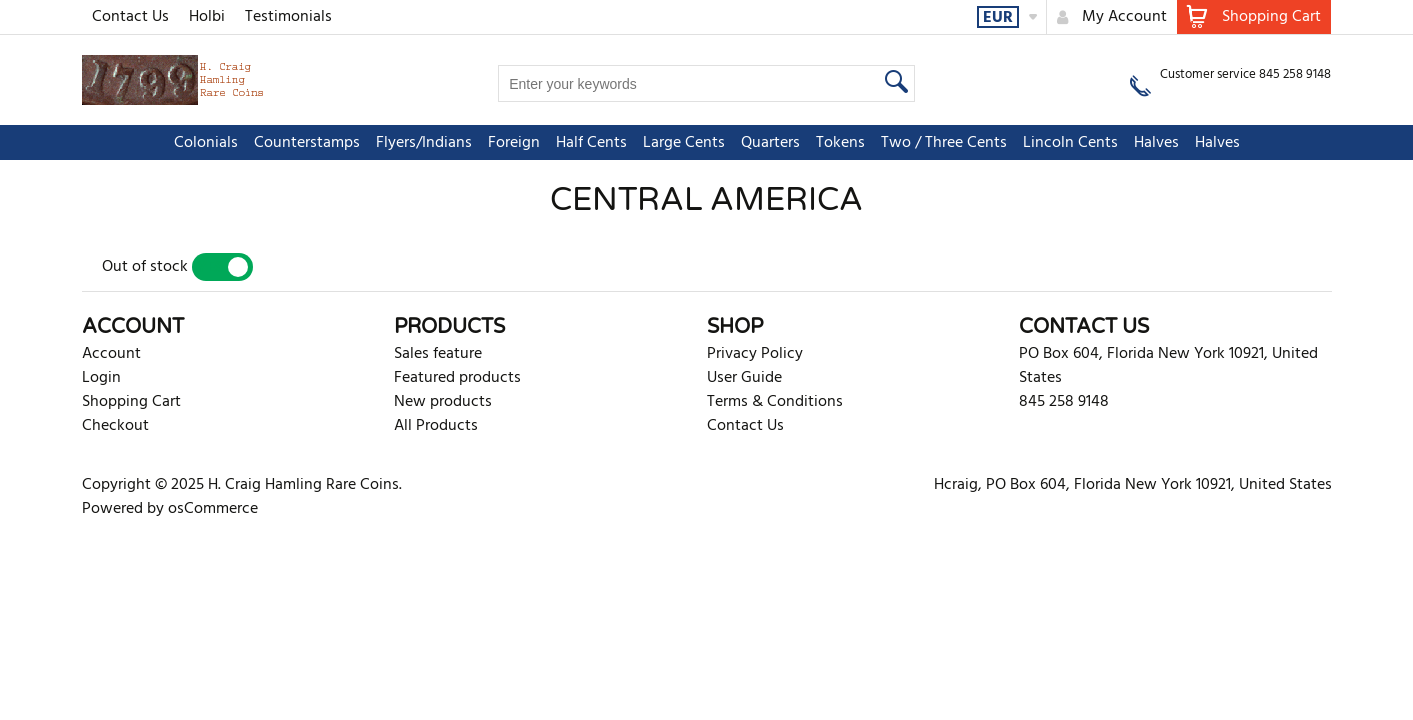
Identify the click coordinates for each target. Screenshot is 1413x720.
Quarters (770, 143)
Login (101, 378)
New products (443, 402)
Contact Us (130, 17)
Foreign (514, 143)
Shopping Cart (131, 402)
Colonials (206, 143)
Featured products (457, 378)
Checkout (115, 426)
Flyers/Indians (424, 143)
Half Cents (591, 143)
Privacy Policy (755, 354)
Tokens (840, 143)
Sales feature (438, 354)
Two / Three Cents (944, 143)
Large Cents (684, 143)
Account (111, 354)
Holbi (207, 17)
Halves (1156, 143)
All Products (436, 426)
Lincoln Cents (1070, 143)
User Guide (744, 378)
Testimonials (288, 17)
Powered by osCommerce (170, 509)
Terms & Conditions (775, 402)
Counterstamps (307, 143)
